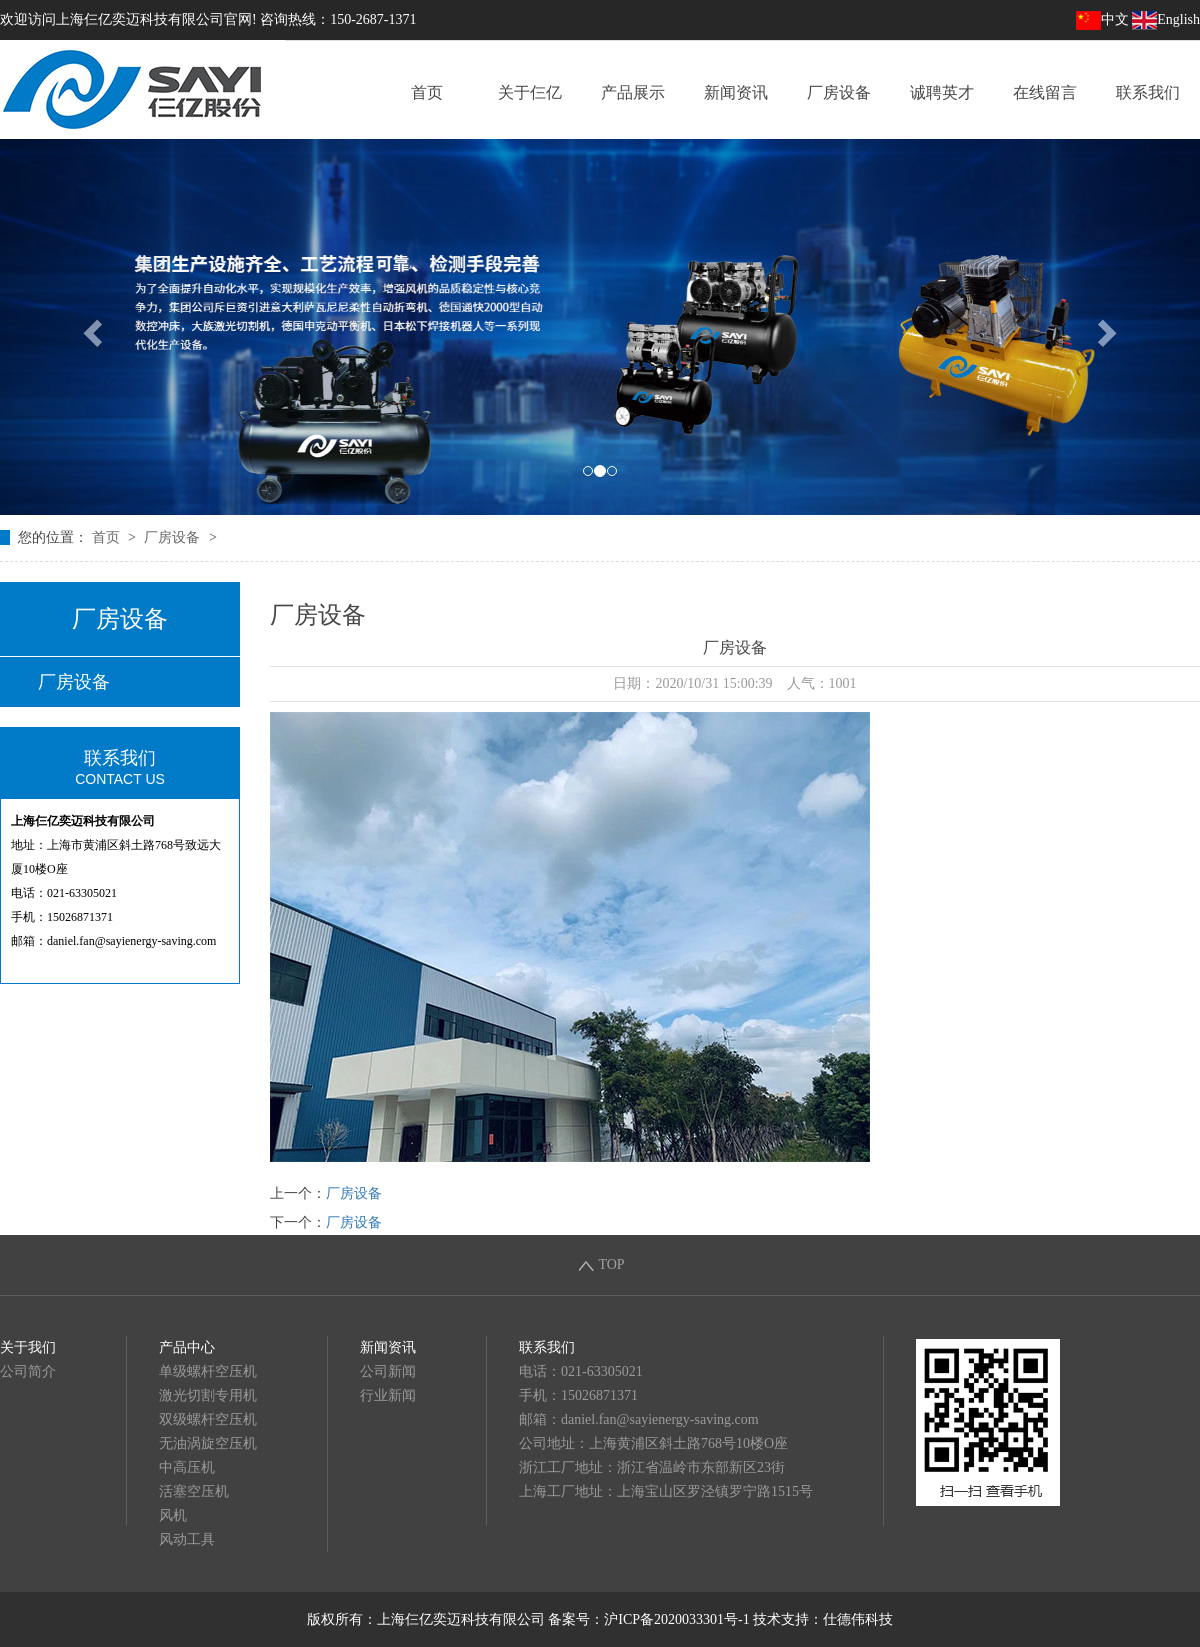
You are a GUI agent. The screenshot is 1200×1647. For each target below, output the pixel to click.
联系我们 (1148, 92)
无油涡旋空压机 (208, 1443)
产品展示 (633, 92)
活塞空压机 (194, 1491)
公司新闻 (388, 1371)
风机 (173, 1515)
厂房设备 (839, 92)
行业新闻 (388, 1395)
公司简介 (28, 1371)
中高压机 (187, 1467)
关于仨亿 (530, 92)
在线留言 (1045, 92)
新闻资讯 (736, 92)
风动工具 (187, 1539)
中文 (1102, 19)
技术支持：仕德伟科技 (823, 1619)
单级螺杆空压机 (208, 1371)
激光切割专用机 (208, 1395)
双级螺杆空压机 (208, 1419)
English (1166, 19)
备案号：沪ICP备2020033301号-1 (648, 1619)
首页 (427, 92)
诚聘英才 (942, 92)
